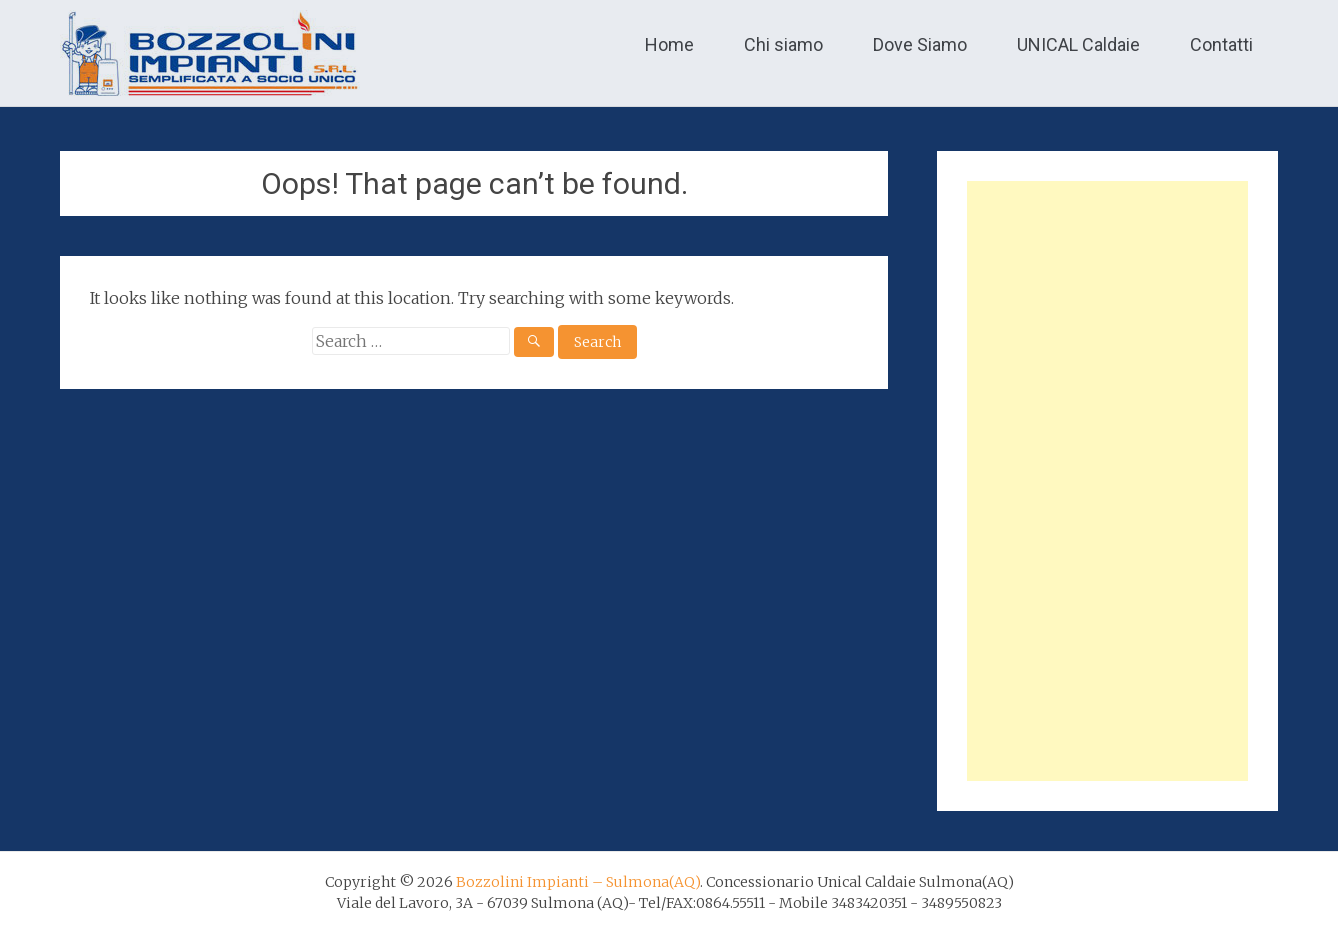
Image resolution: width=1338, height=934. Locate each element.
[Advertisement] (1107, 481)
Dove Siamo (920, 44)
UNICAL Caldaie (1078, 44)
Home (669, 44)
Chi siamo (783, 44)
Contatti (1221, 44)
